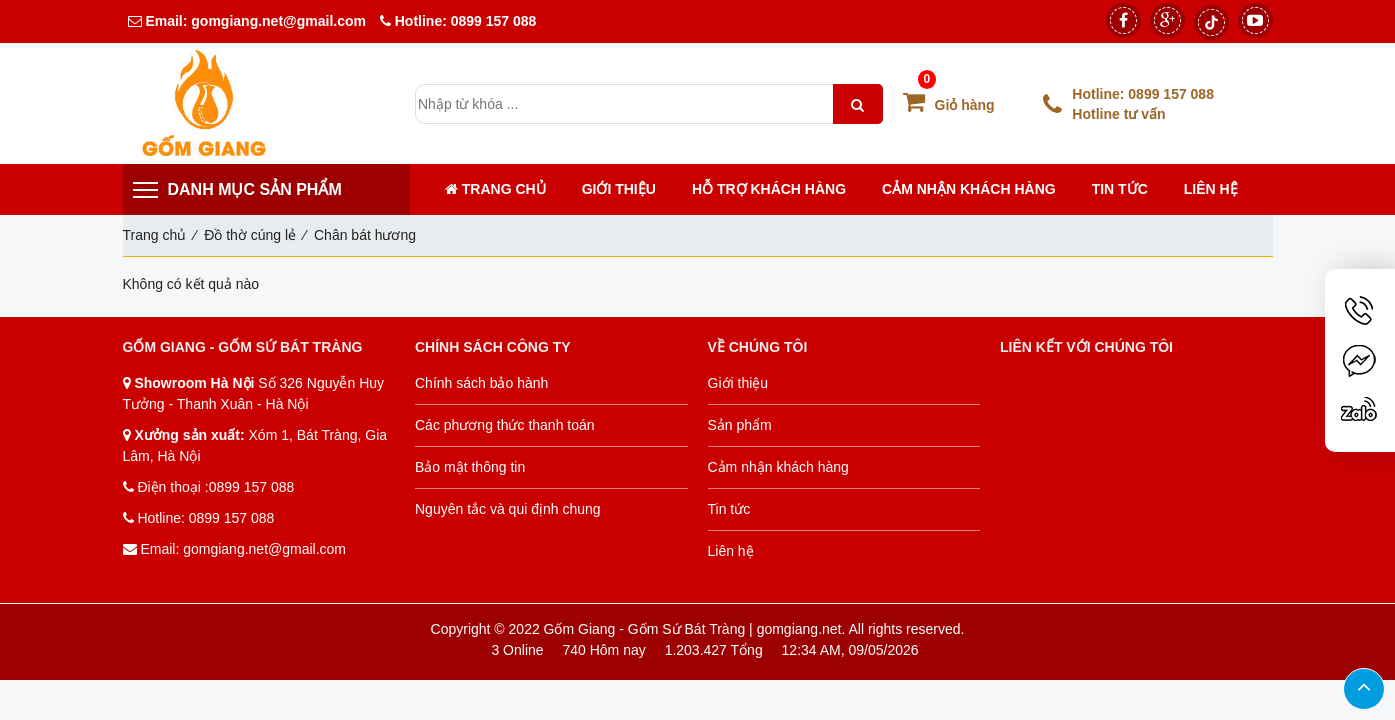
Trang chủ (495, 189)
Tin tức (1120, 189)
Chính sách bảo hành (481, 383)
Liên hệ (1211, 189)
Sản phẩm (740, 425)
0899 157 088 (494, 21)
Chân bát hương (365, 235)
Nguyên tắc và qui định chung (508, 509)
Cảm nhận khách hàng (969, 189)
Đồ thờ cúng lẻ (250, 235)
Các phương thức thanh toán (505, 425)
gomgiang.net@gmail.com (276, 21)
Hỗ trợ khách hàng (769, 189)
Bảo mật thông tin (470, 467)
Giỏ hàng (949, 105)
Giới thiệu (619, 189)
